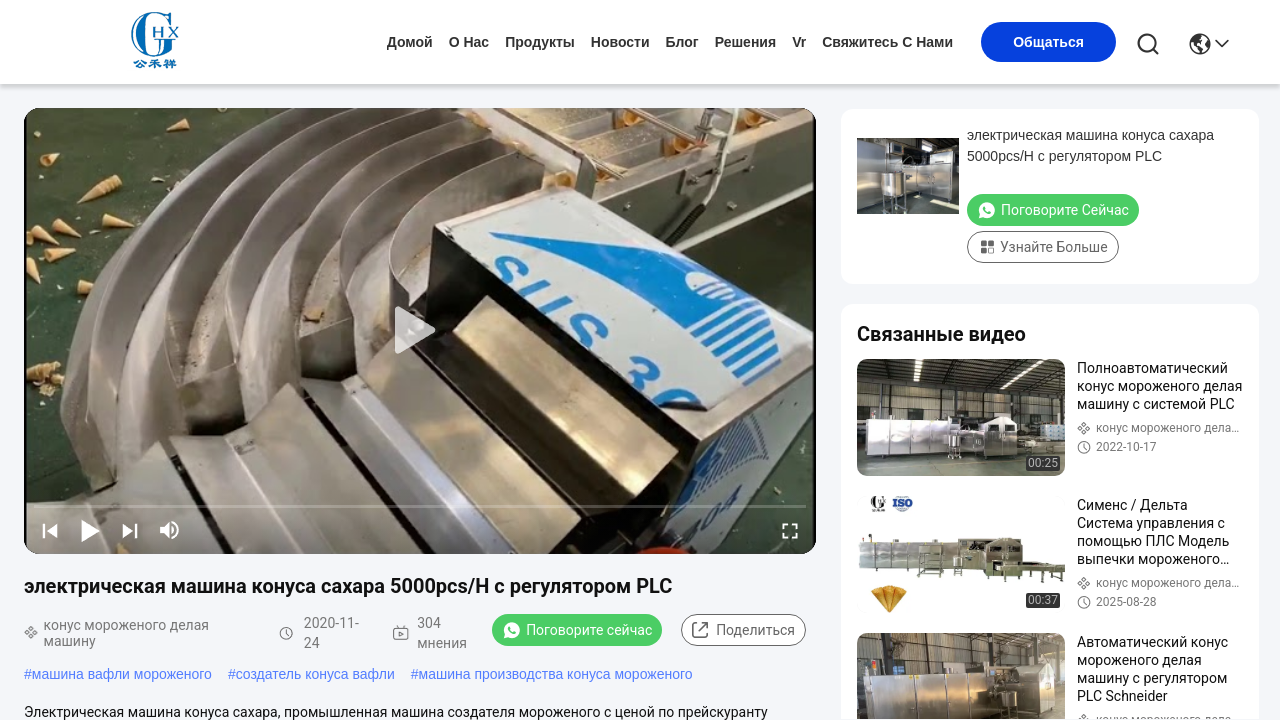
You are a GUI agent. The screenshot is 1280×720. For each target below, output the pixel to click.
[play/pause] (90, 530)
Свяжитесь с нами (887, 42)
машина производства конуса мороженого (556, 674)
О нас (469, 42)
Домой (410, 42)
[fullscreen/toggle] (790, 530)
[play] (420, 331)
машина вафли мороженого (122, 674)
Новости (620, 42)
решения (745, 42)
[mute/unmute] (170, 530)
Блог (682, 42)
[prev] (50, 530)
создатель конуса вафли (315, 674)
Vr (799, 42)
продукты (540, 42)
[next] (130, 530)
